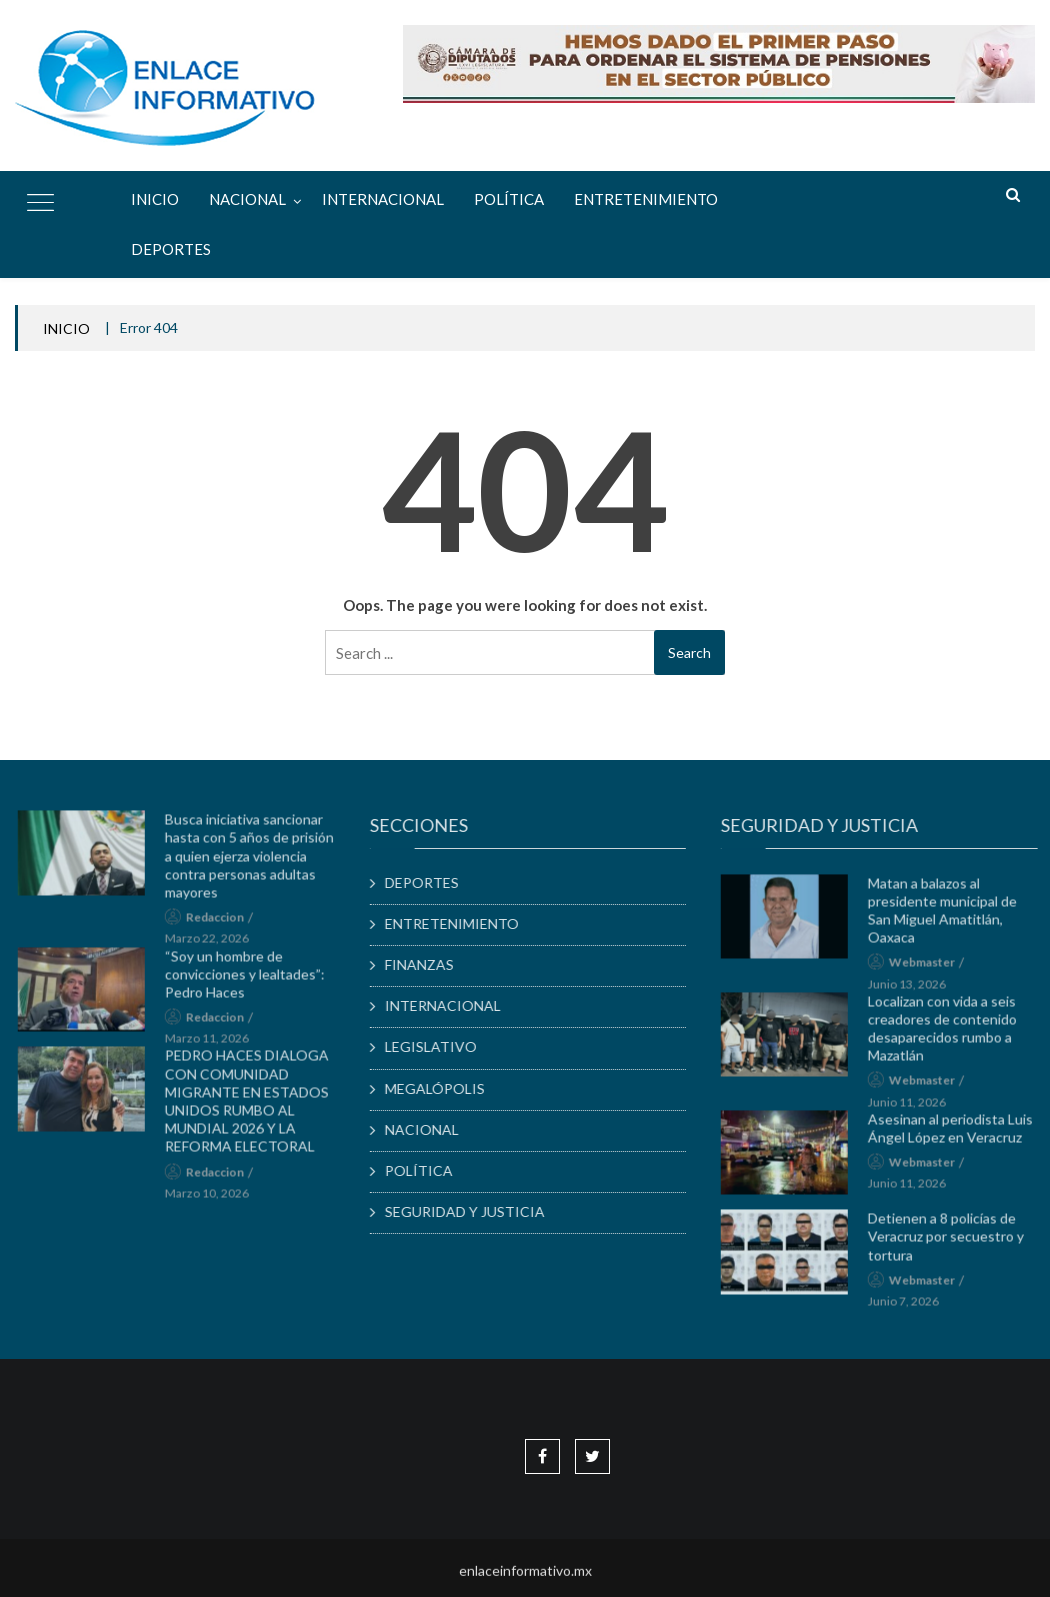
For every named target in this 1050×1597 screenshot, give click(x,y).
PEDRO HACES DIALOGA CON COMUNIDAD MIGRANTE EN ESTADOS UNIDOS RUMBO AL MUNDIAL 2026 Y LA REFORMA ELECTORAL (254, 1107)
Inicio (155, 199)
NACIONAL (247, 199)
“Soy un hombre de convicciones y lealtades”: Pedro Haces (252, 979)
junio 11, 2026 (914, 1107)
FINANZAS (426, 964)
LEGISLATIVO (438, 1046)
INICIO (66, 328)
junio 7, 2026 (910, 1306)
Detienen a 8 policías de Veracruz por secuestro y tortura (953, 1241)
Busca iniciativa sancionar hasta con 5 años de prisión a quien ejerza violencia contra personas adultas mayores (256, 861)
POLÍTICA (509, 199)
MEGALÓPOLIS (442, 1088)
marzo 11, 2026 (214, 1043)
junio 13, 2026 (914, 989)
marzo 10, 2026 (214, 1198)
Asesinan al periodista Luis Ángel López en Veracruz (957, 1133)
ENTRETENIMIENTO (646, 199)
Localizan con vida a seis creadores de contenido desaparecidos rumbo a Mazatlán (949, 1034)
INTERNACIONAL (383, 199)
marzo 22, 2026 (214, 944)
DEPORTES (171, 249)
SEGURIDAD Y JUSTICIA (472, 1211)
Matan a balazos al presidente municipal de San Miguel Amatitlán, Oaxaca (949, 916)
